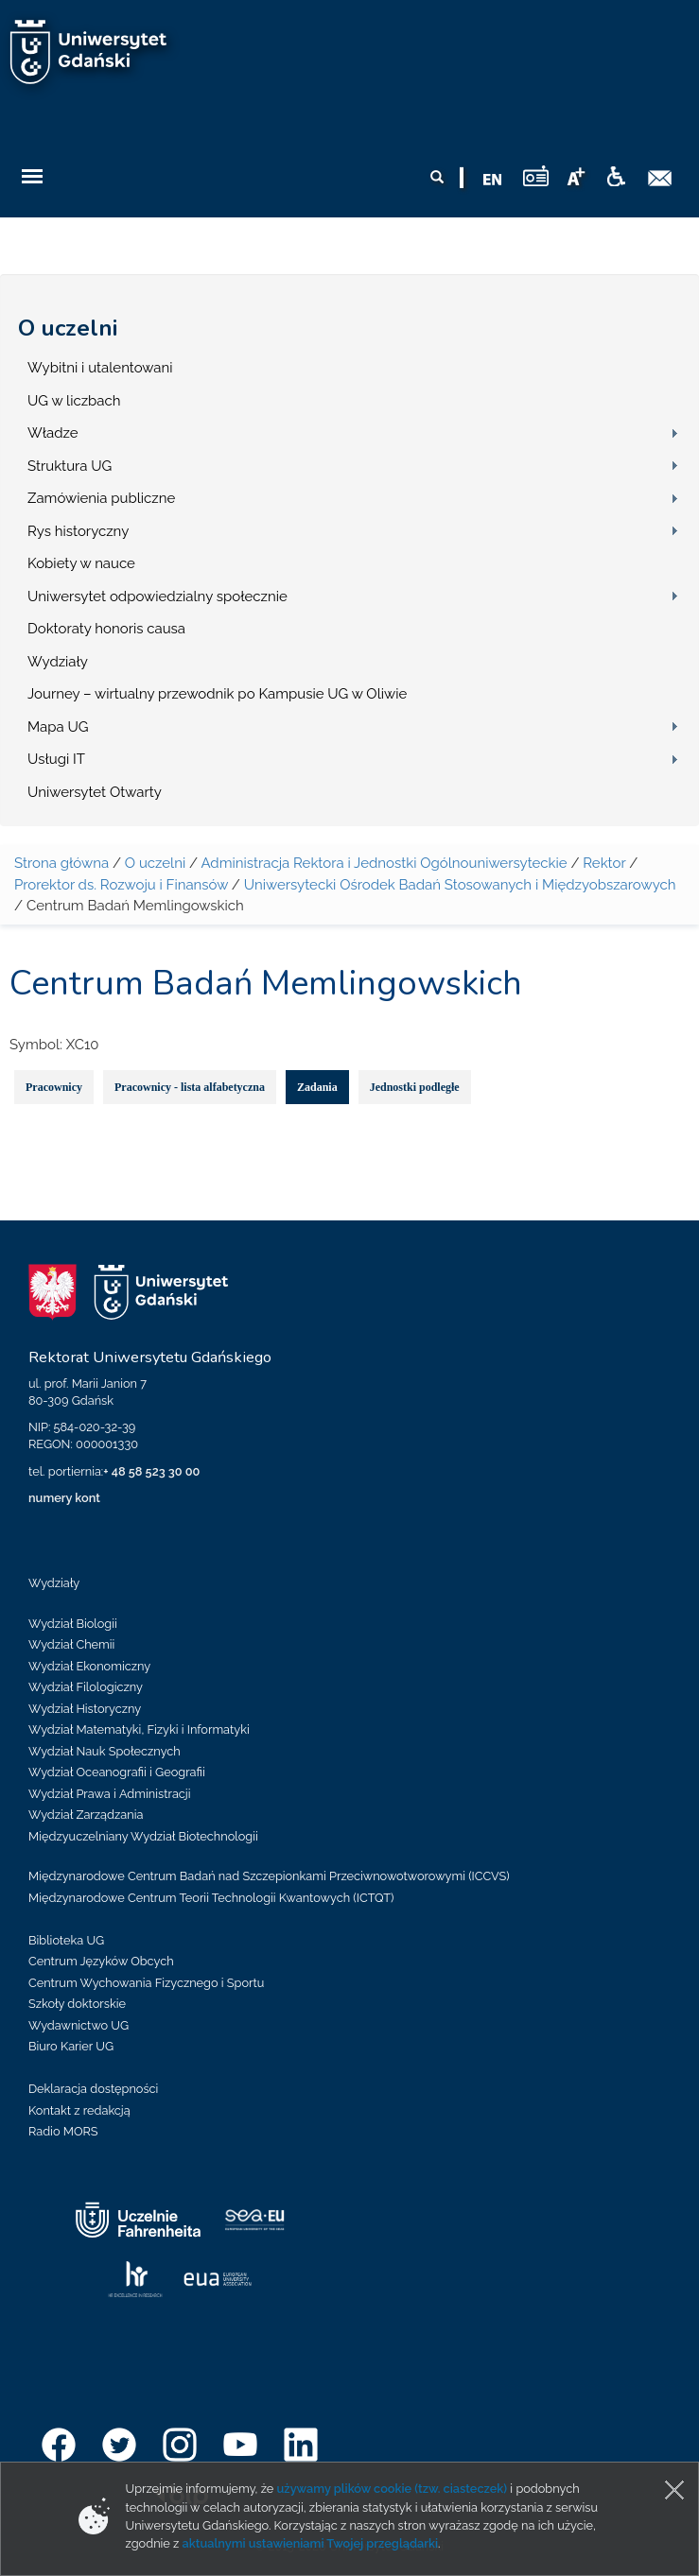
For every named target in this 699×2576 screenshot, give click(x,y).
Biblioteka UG (66, 1940)
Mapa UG (58, 726)
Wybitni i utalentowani (100, 367)
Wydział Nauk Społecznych (104, 1751)
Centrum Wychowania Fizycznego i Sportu (146, 1983)
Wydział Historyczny (84, 1709)
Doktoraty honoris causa (106, 628)
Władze (53, 432)
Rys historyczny (78, 531)
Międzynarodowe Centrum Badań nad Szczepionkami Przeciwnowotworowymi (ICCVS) (269, 1876)
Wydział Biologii (72, 1623)
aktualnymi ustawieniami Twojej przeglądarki (310, 2543)
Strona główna (61, 863)
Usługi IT (56, 759)
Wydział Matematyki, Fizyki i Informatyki (139, 1729)
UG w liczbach (73, 400)
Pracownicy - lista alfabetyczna (189, 1087)
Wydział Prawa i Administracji (109, 1794)
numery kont (64, 1498)
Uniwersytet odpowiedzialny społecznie (157, 596)
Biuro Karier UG (71, 2046)
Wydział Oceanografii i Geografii (116, 1772)
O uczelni (67, 328)
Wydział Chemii (71, 1644)
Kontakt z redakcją (79, 2110)
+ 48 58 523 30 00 (151, 1471)
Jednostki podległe (415, 1087)
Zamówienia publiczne (101, 498)
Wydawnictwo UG (78, 2025)
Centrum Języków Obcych (101, 1961)
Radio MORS (63, 2131)
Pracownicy (54, 1087)
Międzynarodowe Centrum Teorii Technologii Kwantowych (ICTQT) (211, 1898)
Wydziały (57, 661)
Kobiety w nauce (81, 563)
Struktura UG (69, 466)
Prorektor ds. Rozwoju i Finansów (121, 884)
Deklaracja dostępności (93, 2089)
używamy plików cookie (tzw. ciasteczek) (392, 2488)
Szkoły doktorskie (77, 2004)
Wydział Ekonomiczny (89, 1666)
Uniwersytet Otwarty (94, 792)
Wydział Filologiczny (85, 1687)
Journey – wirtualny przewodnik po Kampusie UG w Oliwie (217, 693)
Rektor (604, 863)
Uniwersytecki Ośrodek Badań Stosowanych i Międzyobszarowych (460, 884)
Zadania (317, 1087)
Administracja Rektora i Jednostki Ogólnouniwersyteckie (384, 863)
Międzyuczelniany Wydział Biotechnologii (143, 1836)
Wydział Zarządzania (85, 1814)
